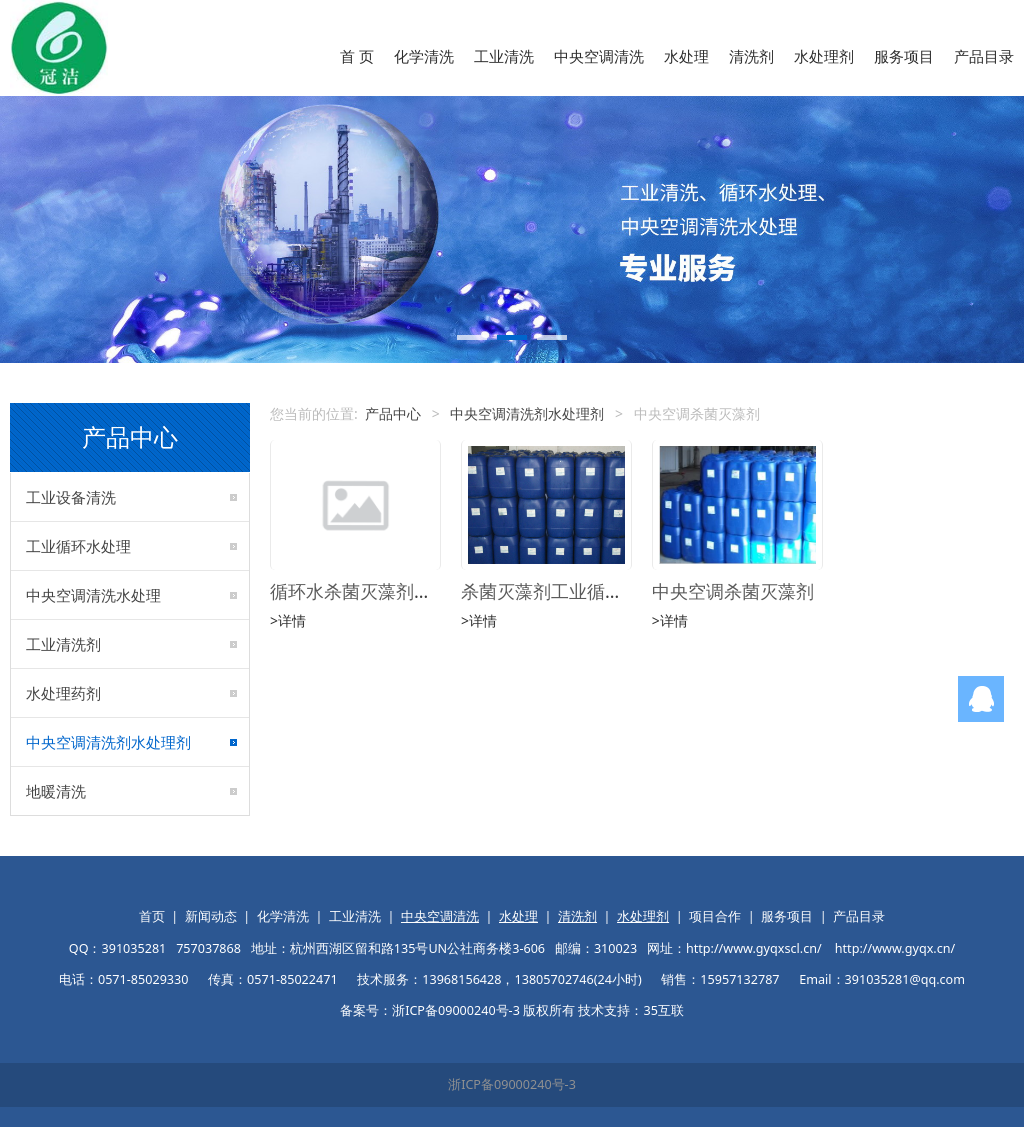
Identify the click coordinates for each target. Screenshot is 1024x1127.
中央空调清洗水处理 (93, 595)
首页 (152, 916)
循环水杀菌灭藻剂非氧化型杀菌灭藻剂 (423, 591)
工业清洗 (504, 56)
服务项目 (904, 56)
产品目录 (984, 56)
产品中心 (393, 413)
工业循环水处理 (78, 546)
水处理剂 (824, 56)
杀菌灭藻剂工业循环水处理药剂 (587, 591)
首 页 (357, 56)
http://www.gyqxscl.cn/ (754, 948)
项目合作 (715, 916)
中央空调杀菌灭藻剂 (733, 591)
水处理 (686, 56)
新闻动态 (211, 916)
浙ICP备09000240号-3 (512, 1084)
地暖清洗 (56, 791)
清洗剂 (751, 56)
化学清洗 (424, 56)
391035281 (133, 948)
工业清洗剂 (63, 644)
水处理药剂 (63, 693)
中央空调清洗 (599, 56)
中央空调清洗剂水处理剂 (108, 742)
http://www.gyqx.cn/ (895, 948)
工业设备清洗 (71, 497)
